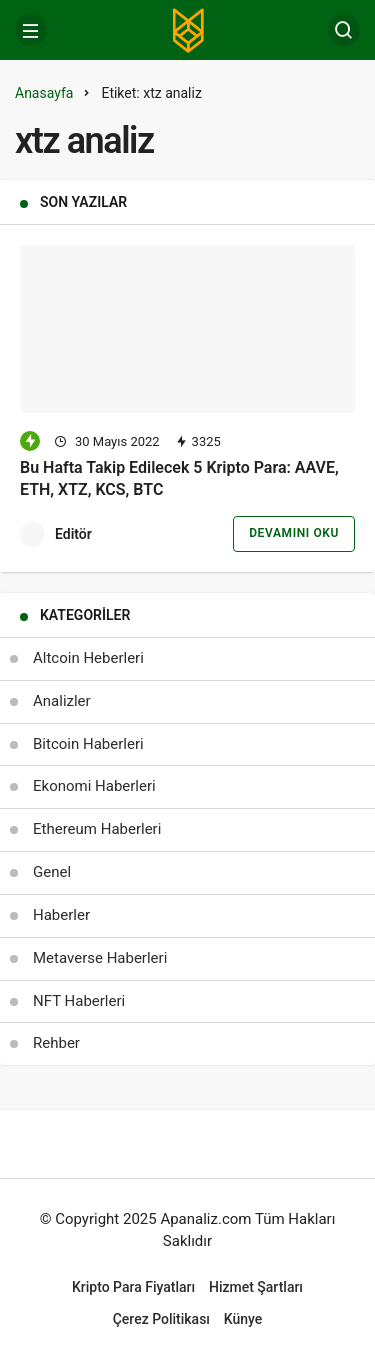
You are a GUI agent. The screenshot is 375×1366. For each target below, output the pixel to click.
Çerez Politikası (161, 1319)
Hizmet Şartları (256, 1287)
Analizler (62, 701)
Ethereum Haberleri (97, 829)
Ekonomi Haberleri (94, 786)
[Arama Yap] (344, 30)
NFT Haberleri (79, 1001)
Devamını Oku (294, 533)
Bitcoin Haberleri (88, 744)
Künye (243, 1319)
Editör (73, 534)
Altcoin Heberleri (88, 658)
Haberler (61, 915)
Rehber (56, 1043)
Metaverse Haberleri (100, 958)
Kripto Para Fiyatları (133, 1287)
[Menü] (31, 30)
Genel (52, 872)
